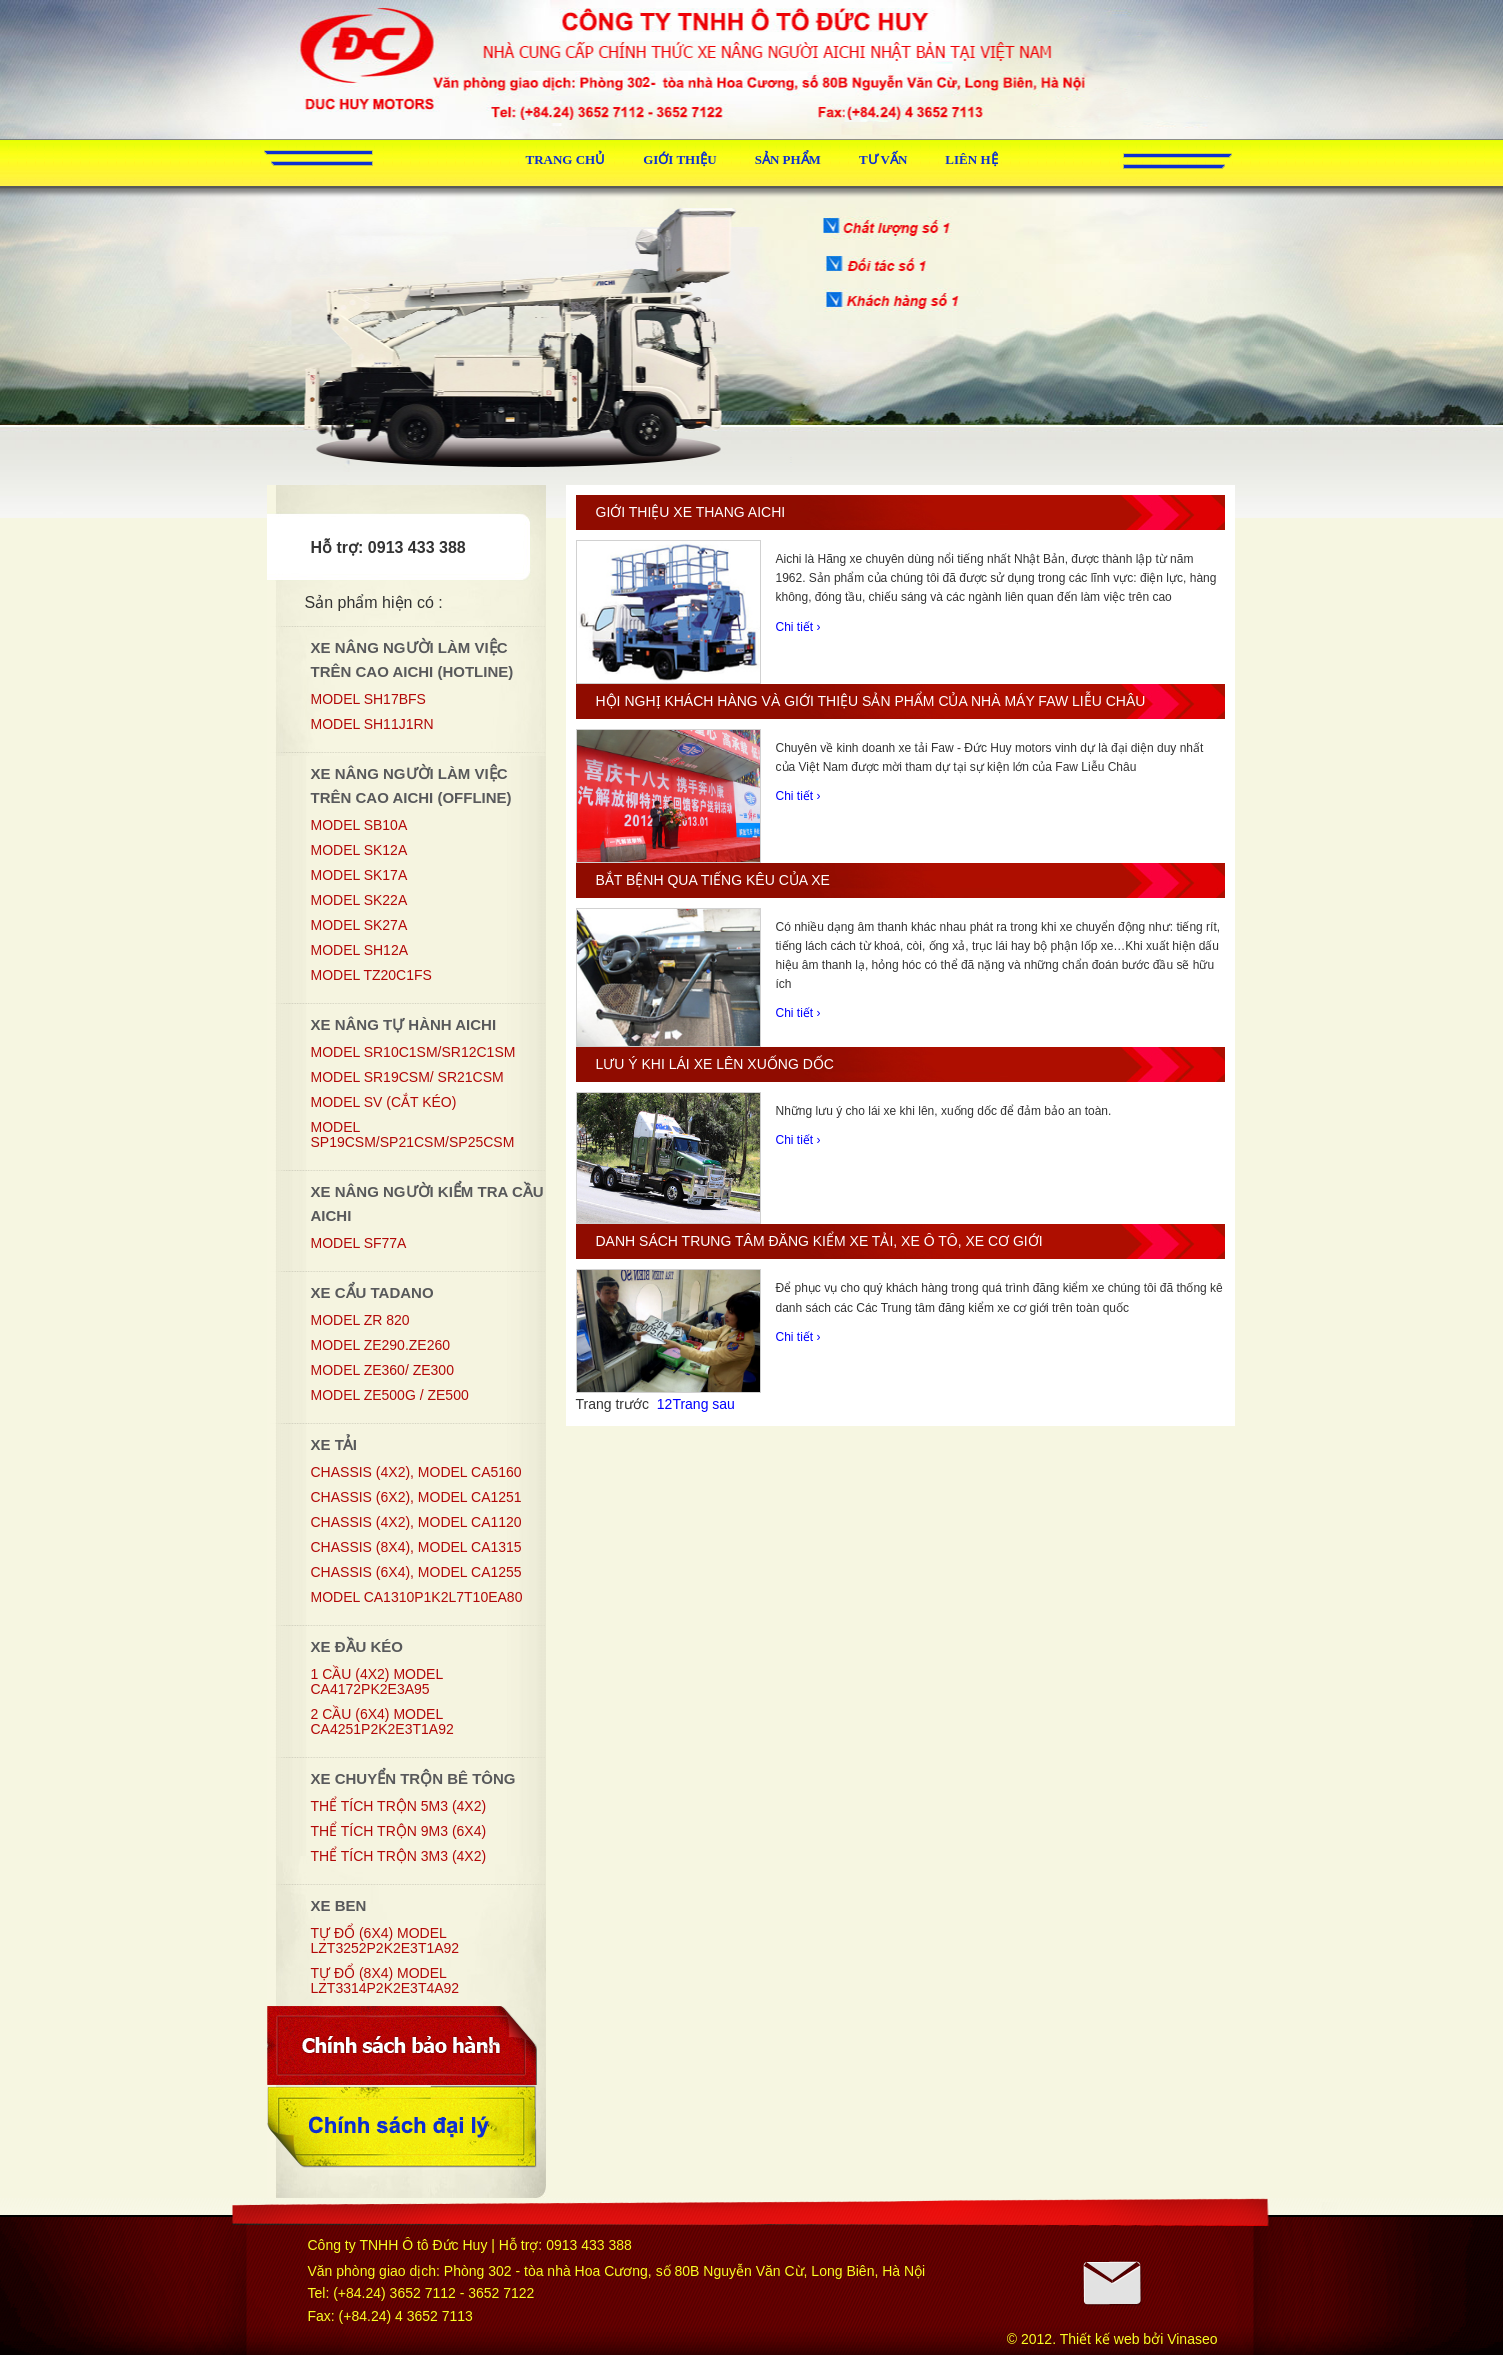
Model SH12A (360, 950)
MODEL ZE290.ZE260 (381, 1345)
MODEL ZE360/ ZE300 (382, 1370)
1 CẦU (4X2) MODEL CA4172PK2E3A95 (377, 1681)
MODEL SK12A (359, 850)
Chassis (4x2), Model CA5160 (416, 1472)
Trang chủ (566, 159)
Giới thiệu (679, 159)
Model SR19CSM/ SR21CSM (407, 1077)
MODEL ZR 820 (360, 1320)
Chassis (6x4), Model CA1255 (416, 1572)
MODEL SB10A (359, 825)
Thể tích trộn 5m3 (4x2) (399, 1806)
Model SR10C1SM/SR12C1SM (413, 1052)
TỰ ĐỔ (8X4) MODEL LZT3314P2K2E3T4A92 (385, 1980)
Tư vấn (883, 159)
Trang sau (703, 1404)
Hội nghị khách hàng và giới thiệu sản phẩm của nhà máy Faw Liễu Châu (871, 701)
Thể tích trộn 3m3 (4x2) (399, 1856)
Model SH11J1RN (372, 724)
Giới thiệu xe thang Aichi (691, 512)
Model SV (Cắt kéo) (384, 1102)
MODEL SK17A (359, 875)
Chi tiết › (798, 627)
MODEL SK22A (359, 900)
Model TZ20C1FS (371, 975)
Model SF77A (359, 1243)
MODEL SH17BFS (368, 699)
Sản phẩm (788, 159)
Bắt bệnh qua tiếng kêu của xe (713, 880)
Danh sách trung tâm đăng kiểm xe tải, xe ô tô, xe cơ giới (819, 1241)
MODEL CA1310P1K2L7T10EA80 (417, 1597)
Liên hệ (971, 159)
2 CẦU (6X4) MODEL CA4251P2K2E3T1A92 (382, 1721)
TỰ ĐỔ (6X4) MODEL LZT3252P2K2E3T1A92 (385, 1940)
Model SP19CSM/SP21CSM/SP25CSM (413, 1134)
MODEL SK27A (359, 925)
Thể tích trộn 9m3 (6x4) (399, 1831)
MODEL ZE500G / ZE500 (390, 1395)
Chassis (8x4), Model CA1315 (416, 1547)
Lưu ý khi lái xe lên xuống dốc (715, 1064)
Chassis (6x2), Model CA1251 (416, 1497)
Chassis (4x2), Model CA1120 (416, 1522)
